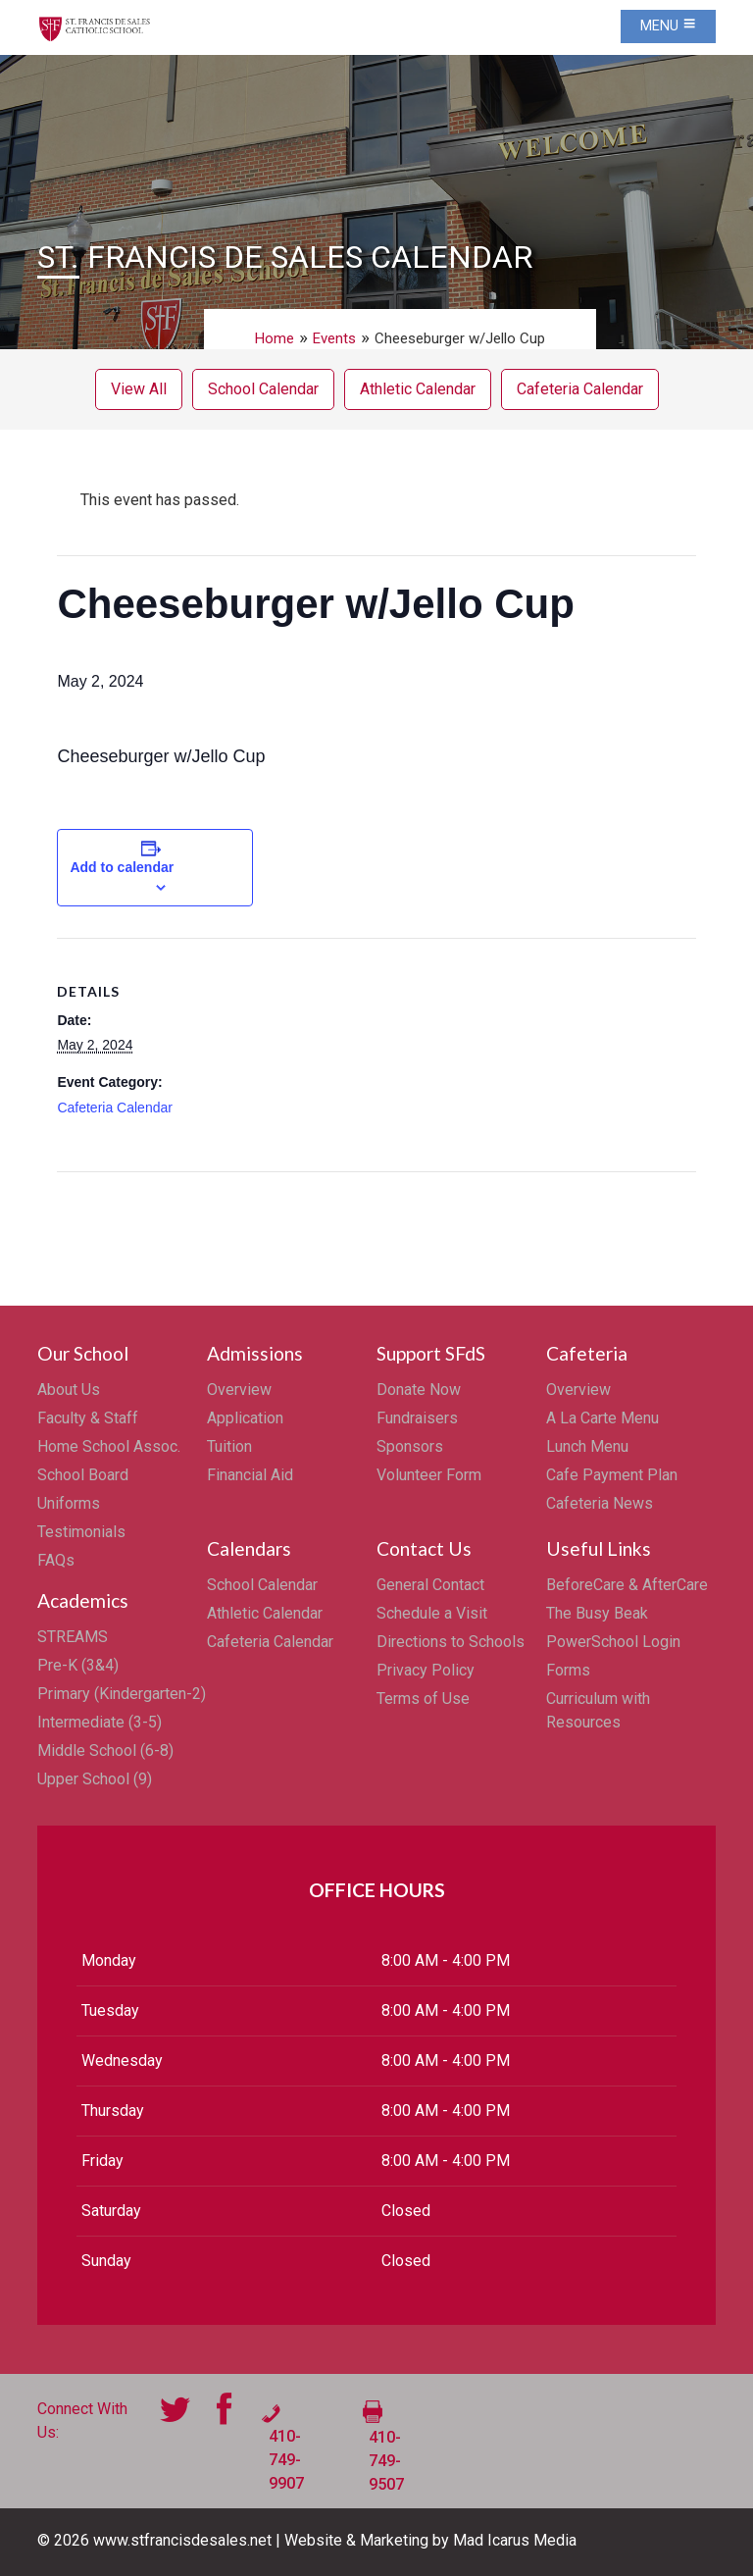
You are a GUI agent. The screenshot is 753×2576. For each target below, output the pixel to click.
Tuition (229, 1446)
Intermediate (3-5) (99, 1722)
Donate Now (418, 1389)
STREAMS (72, 1636)
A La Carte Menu (602, 1418)
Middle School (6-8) (105, 1750)
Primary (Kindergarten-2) (121, 1693)
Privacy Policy (425, 1670)
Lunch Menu (587, 1446)
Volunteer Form (428, 1475)
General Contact (430, 1584)
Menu (668, 26)
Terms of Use (423, 1698)
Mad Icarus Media (515, 2540)
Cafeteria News (599, 1503)
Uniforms (68, 1503)
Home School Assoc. (108, 1446)
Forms (568, 1670)
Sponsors (409, 1446)
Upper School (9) (94, 1779)
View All (139, 389)
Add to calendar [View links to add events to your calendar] (122, 867)
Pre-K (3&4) (78, 1665)
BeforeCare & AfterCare (627, 1584)
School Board (82, 1475)
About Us (68, 1389)
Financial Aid (250, 1475)
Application (245, 1418)
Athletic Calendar (418, 389)
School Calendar (263, 389)
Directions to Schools (450, 1641)
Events (334, 338)
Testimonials (81, 1531)
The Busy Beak (597, 1613)
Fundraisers (417, 1418)
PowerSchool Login (613, 1641)
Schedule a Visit (431, 1613)
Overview (239, 1389)
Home (274, 338)
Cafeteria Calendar (580, 389)
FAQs (56, 1560)
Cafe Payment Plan (612, 1475)
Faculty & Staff (87, 1418)
